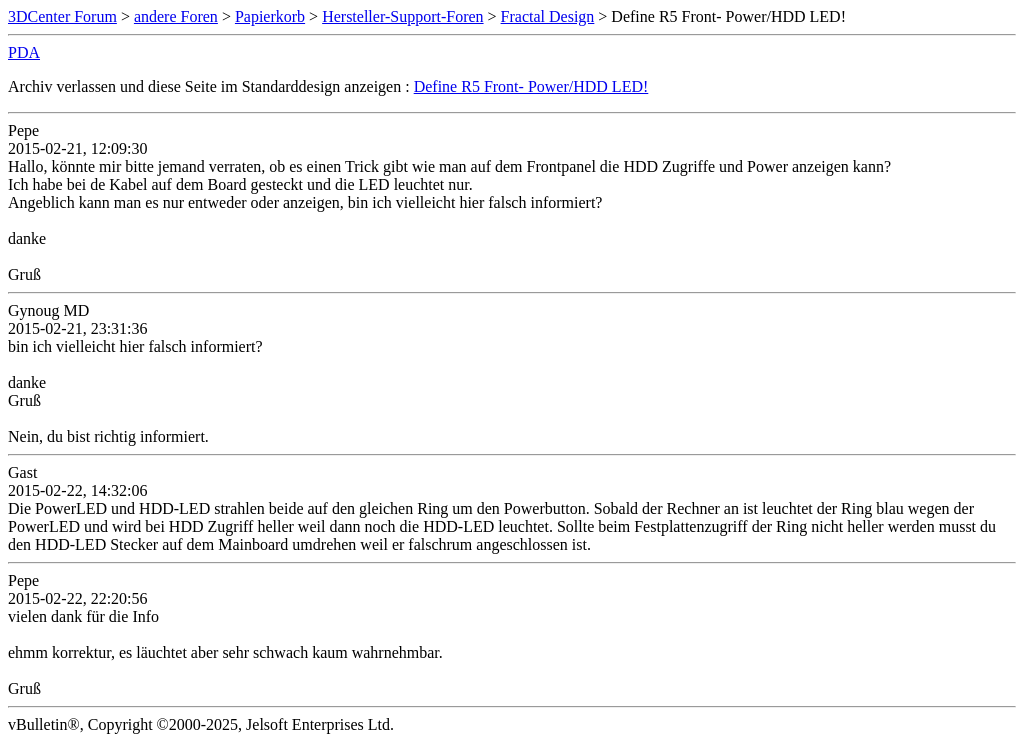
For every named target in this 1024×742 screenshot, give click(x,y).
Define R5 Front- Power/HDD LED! (531, 86)
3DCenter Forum (62, 16)
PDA (24, 52)
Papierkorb (270, 16)
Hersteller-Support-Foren (402, 16)
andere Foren (176, 16)
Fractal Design (548, 16)
